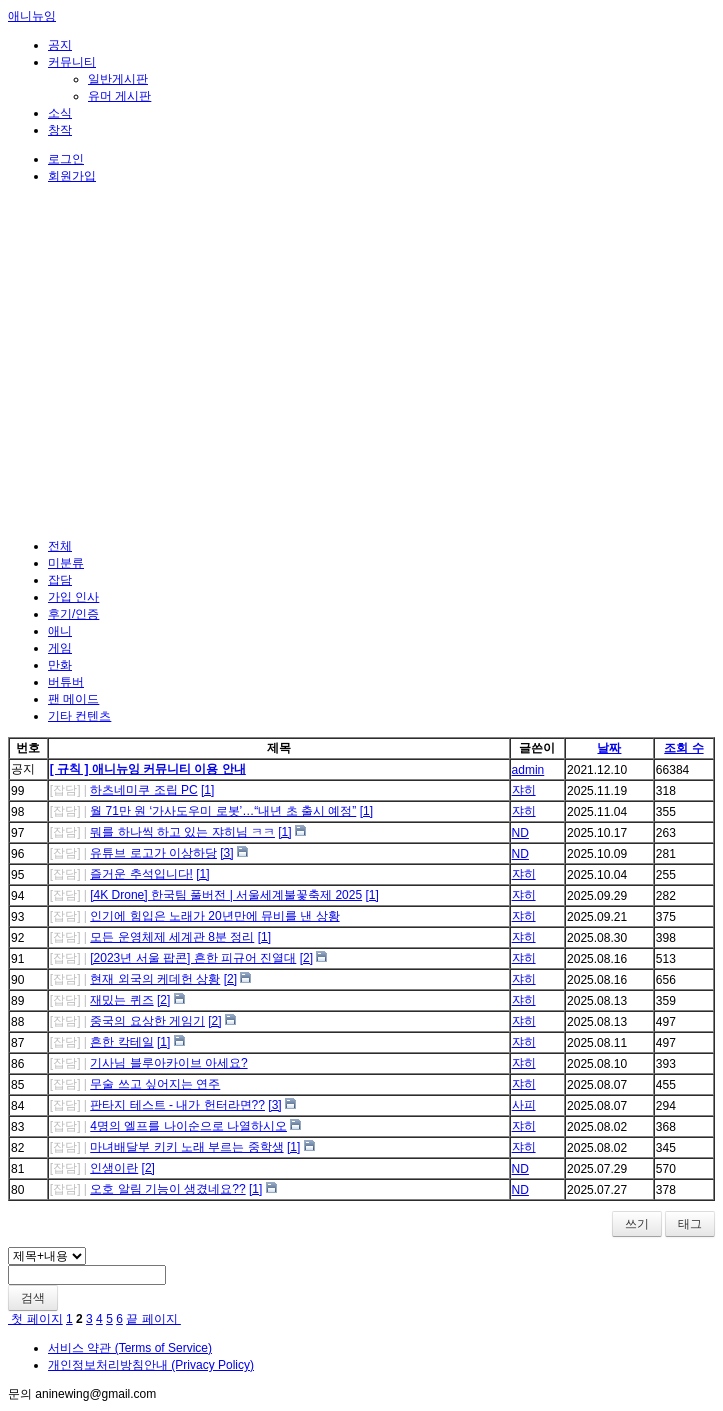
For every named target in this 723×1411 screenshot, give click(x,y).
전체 (60, 546)
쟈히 (524, 790)
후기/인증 (73, 614)
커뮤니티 (72, 62)
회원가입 (72, 176)
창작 (60, 130)
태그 (690, 1224)
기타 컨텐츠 (79, 716)
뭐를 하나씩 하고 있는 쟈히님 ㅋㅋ (182, 832)
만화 (60, 665)
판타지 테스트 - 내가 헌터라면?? (177, 1105)
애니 (60, 631)
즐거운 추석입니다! (141, 874)
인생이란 (114, 1168)
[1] (207, 790)
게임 (60, 648)
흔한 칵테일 (121, 1042)
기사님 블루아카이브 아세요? (168, 1063)
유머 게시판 (119, 96)
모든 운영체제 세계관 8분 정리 (172, 937)
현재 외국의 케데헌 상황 (155, 979)
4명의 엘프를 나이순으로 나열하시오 (188, 1126)
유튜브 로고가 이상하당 (153, 853)
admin (528, 770)
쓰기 (637, 1224)
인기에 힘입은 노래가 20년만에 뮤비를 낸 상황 (214, 916)
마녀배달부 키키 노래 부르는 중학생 (186, 1147)
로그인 (66, 159)
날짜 (609, 748)
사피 (524, 1105)
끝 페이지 (153, 1319)
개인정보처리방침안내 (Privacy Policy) (151, 1365)
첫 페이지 (35, 1319)
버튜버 (66, 682)
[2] (306, 958)
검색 (33, 1298)
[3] (226, 853)
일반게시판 (118, 79)
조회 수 (683, 748)
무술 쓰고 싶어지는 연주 (155, 1084)
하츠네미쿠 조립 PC (143, 790)
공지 (60, 45)
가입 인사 (73, 597)
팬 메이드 (73, 699)
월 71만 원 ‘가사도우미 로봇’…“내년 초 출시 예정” (223, 811)
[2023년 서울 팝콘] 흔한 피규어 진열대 (193, 958)
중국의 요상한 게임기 (147, 1021)
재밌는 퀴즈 (121, 1000)
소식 (60, 113)
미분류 (66, 563)
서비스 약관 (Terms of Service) (130, 1348)
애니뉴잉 (32, 16)
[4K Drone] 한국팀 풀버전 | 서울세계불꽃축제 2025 (226, 895)
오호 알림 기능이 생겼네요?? (167, 1189)
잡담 (60, 580)
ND (520, 833)
